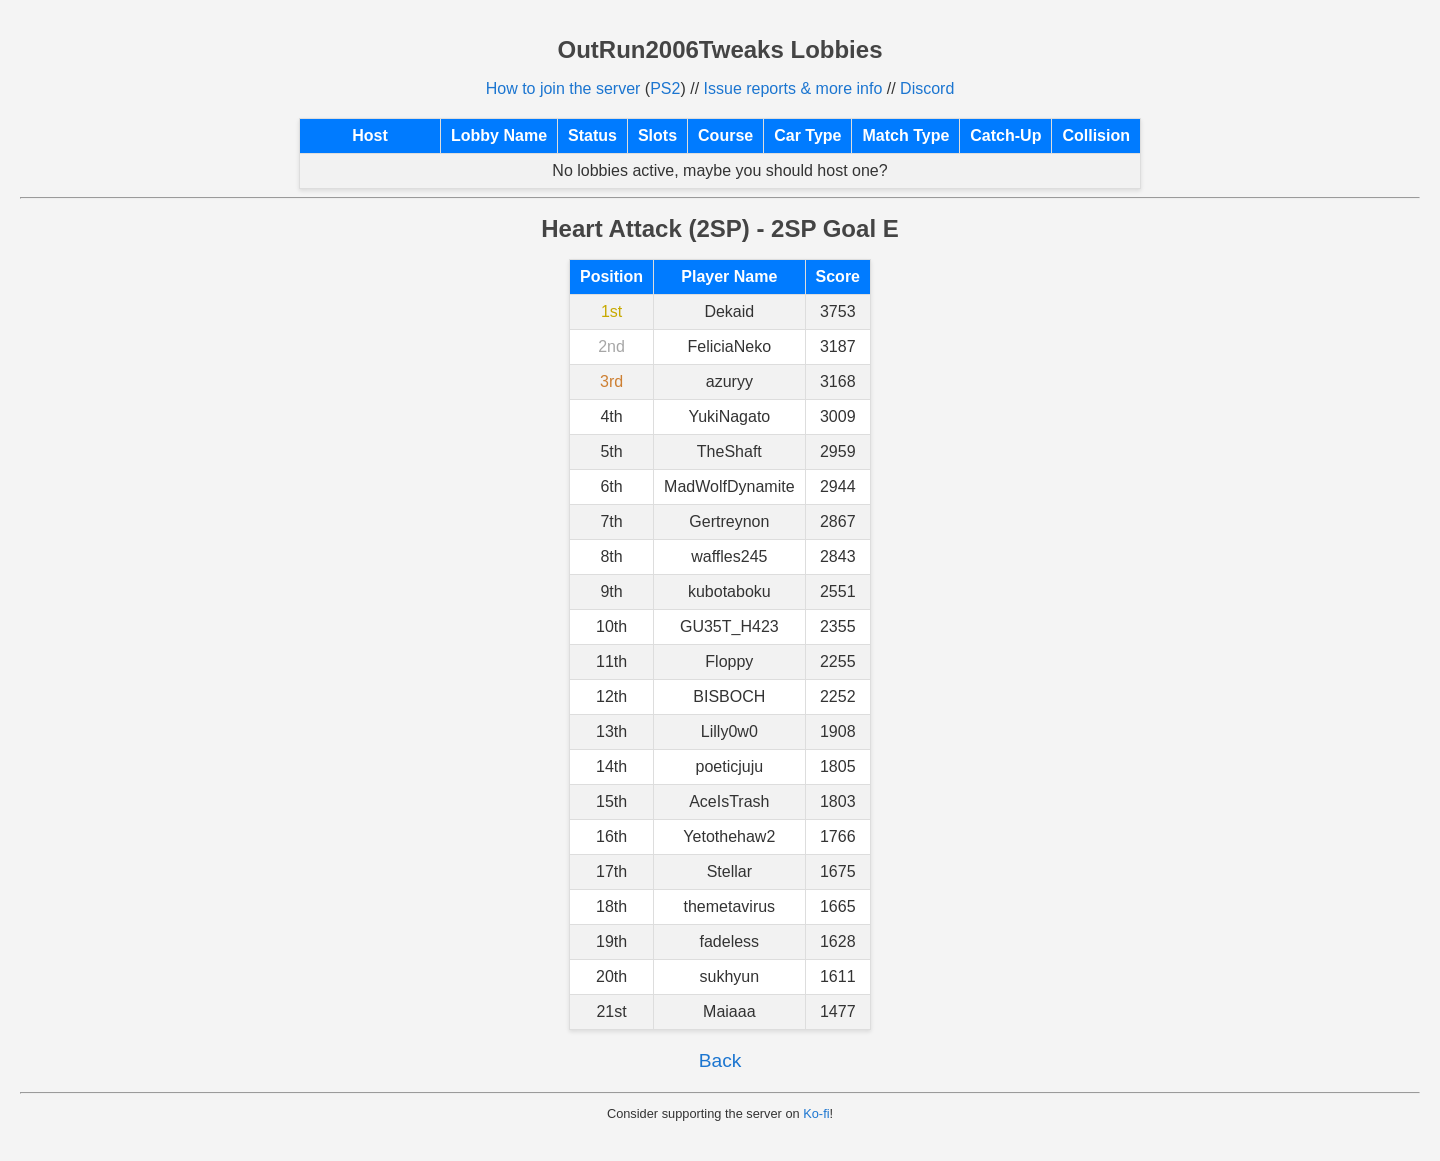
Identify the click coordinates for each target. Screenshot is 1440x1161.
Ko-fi (816, 1113)
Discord (927, 88)
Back (720, 1060)
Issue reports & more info (793, 88)
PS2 (665, 88)
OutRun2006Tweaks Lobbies (720, 49)
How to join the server (563, 88)
